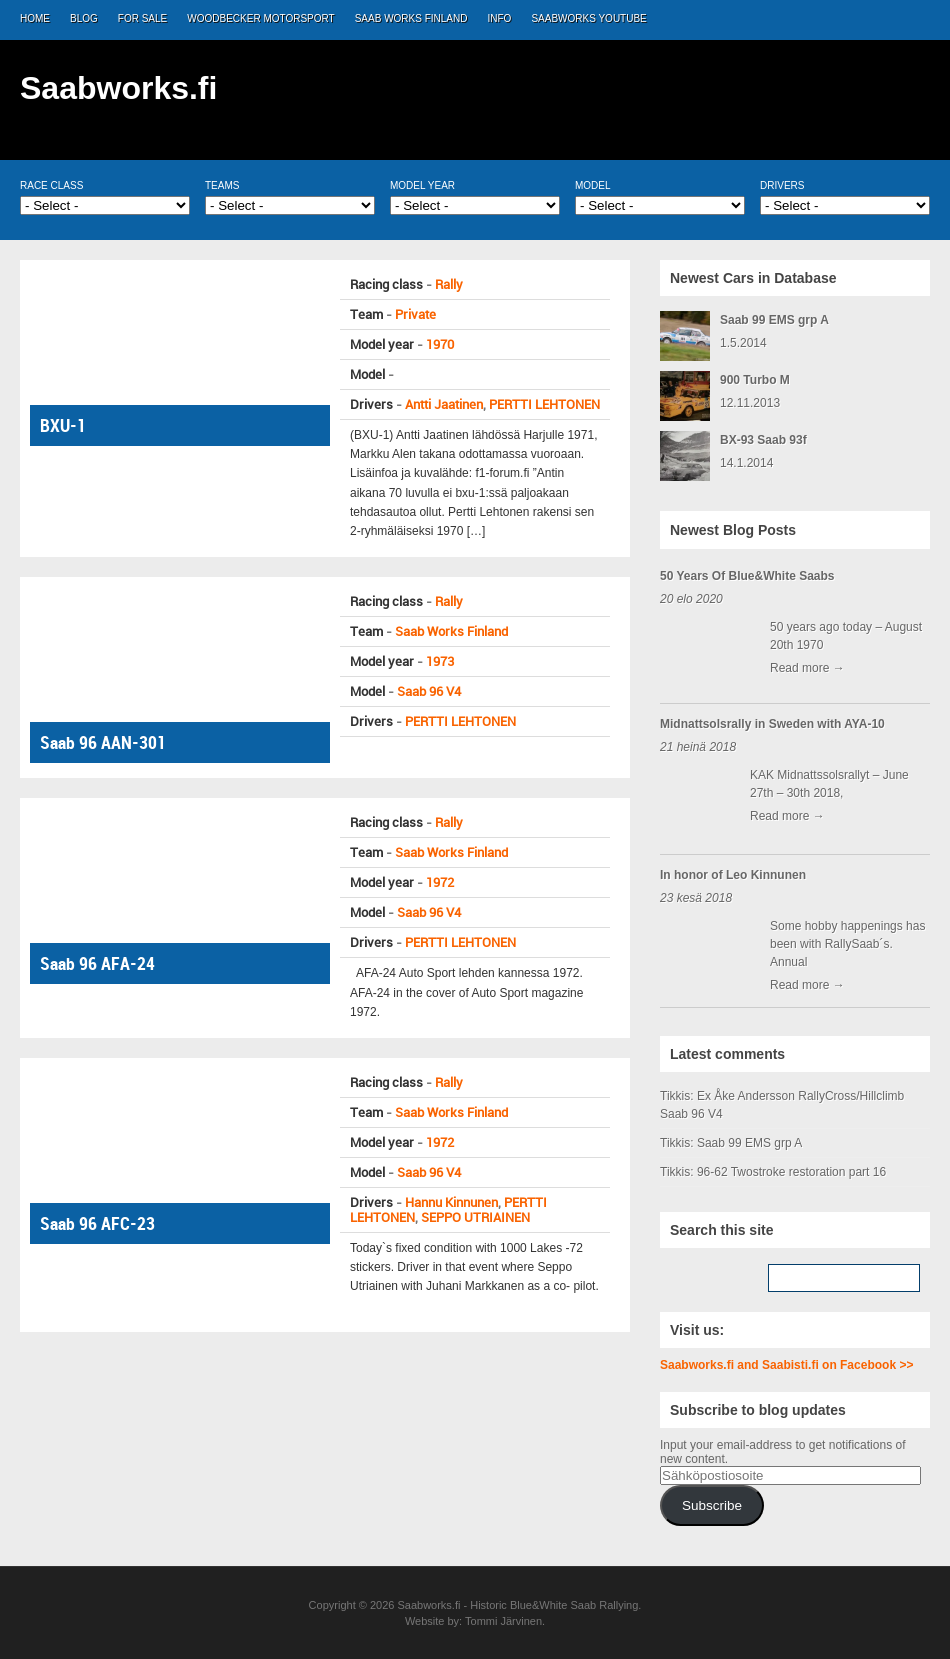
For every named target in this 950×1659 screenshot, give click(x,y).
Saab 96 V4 (429, 691)
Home (35, 18)
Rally (449, 284)
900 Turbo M (755, 380)
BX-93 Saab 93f (763, 440)
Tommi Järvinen (503, 1621)
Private (415, 314)
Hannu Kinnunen (451, 1202)
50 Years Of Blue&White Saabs (747, 576)
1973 (440, 661)
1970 (440, 344)
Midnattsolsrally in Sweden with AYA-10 (772, 724)
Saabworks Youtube (588, 18)
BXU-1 (63, 425)
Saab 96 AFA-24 (97, 963)
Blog (84, 18)
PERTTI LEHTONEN (544, 404)
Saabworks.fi (118, 88)
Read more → (807, 668)
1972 (440, 882)
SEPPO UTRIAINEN (475, 1217)
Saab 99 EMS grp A (774, 320)
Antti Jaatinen (444, 404)
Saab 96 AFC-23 (97, 1223)
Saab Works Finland (411, 18)
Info (500, 18)
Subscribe (712, 1505)
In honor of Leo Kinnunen (733, 875)
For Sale (142, 18)
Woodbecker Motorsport (260, 18)
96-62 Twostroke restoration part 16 (791, 1172)
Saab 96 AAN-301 (103, 742)
